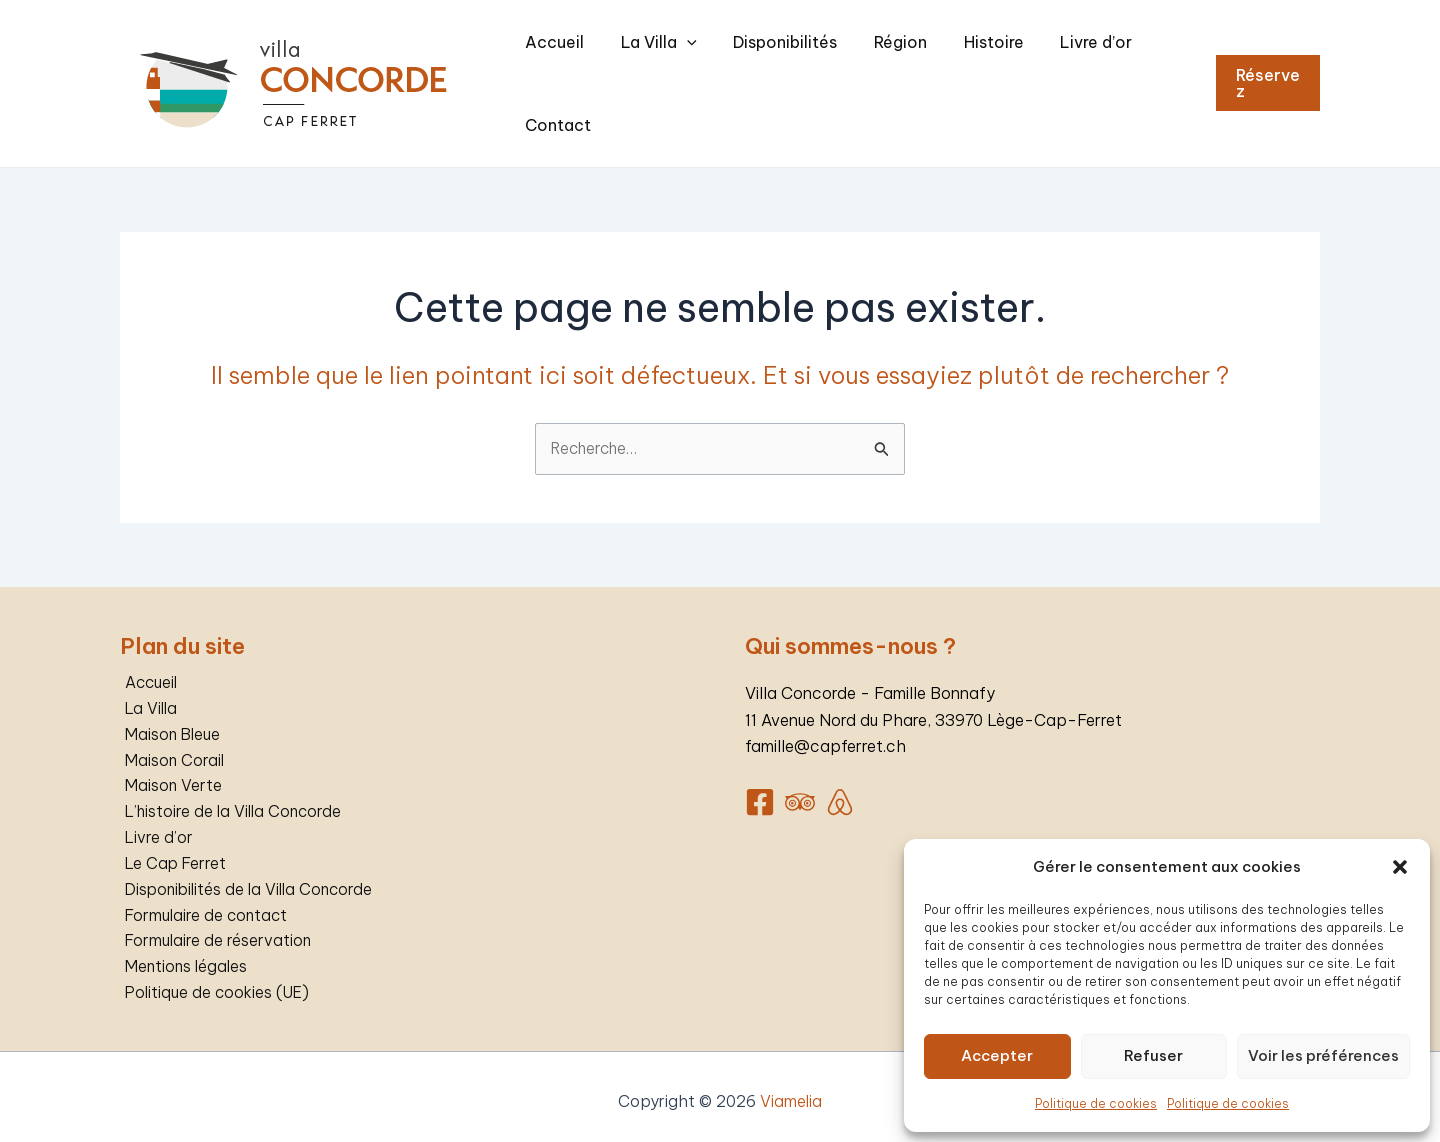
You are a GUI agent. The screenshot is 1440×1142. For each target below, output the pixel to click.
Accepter (997, 1055)
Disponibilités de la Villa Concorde (248, 877)
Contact (1144, 75)
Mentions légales (183, 956)
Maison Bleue (169, 719)
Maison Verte (169, 772)
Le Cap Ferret (172, 851)
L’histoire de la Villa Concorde (232, 798)
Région (892, 75)
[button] (1400, 867)
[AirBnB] (840, 785)
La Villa (684, 75)
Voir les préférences (1323, 1055)
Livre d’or (1055, 75)
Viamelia (791, 1092)
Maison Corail (171, 745)
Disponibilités (794, 75)
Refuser (1153, 1055)
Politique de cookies (1096, 1103)
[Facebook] (760, 785)
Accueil (596, 75)
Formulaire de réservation (214, 930)
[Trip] (800, 785)
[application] (712, 75)
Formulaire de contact (203, 904)
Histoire (969, 75)
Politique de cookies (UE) (215, 983)
